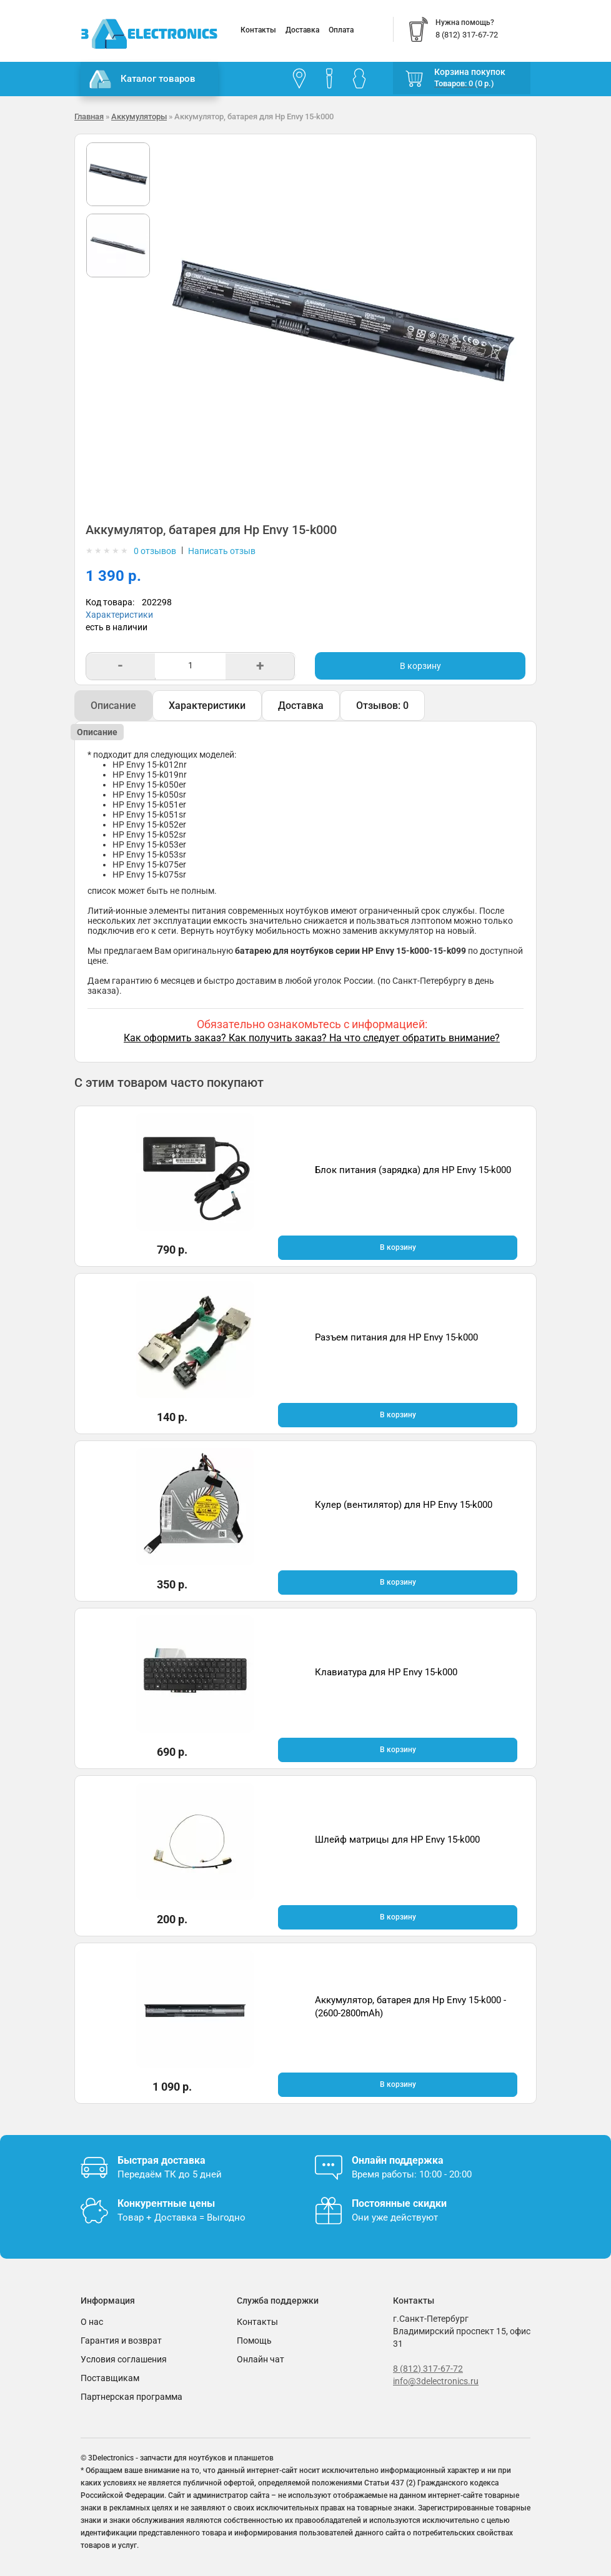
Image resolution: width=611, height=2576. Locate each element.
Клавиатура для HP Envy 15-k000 (386, 1672)
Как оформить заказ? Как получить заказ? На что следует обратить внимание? (312, 1038)
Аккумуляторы (139, 116)
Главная (89, 116)
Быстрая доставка (161, 2160)
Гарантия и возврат (121, 2341)
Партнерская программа (131, 2397)
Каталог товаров (142, 79)
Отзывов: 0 (382, 705)
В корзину (420, 666)
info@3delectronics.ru (436, 2381)
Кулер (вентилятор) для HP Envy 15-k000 (403, 1504)
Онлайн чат (260, 2359)
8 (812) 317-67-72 (428, 2369)
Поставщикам (110, 2378)
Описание (113, 705)
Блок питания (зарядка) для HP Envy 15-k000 (413, 1170)
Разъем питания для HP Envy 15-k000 (396, 1337)
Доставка (302, 30)
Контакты (258, 30)
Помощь (254, 2341)
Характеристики (119, 615)
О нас (92, 2322)
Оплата (341, 30)
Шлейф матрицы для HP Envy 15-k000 (397, 1839)
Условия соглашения (124, 2359)
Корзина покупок (469, 72)
